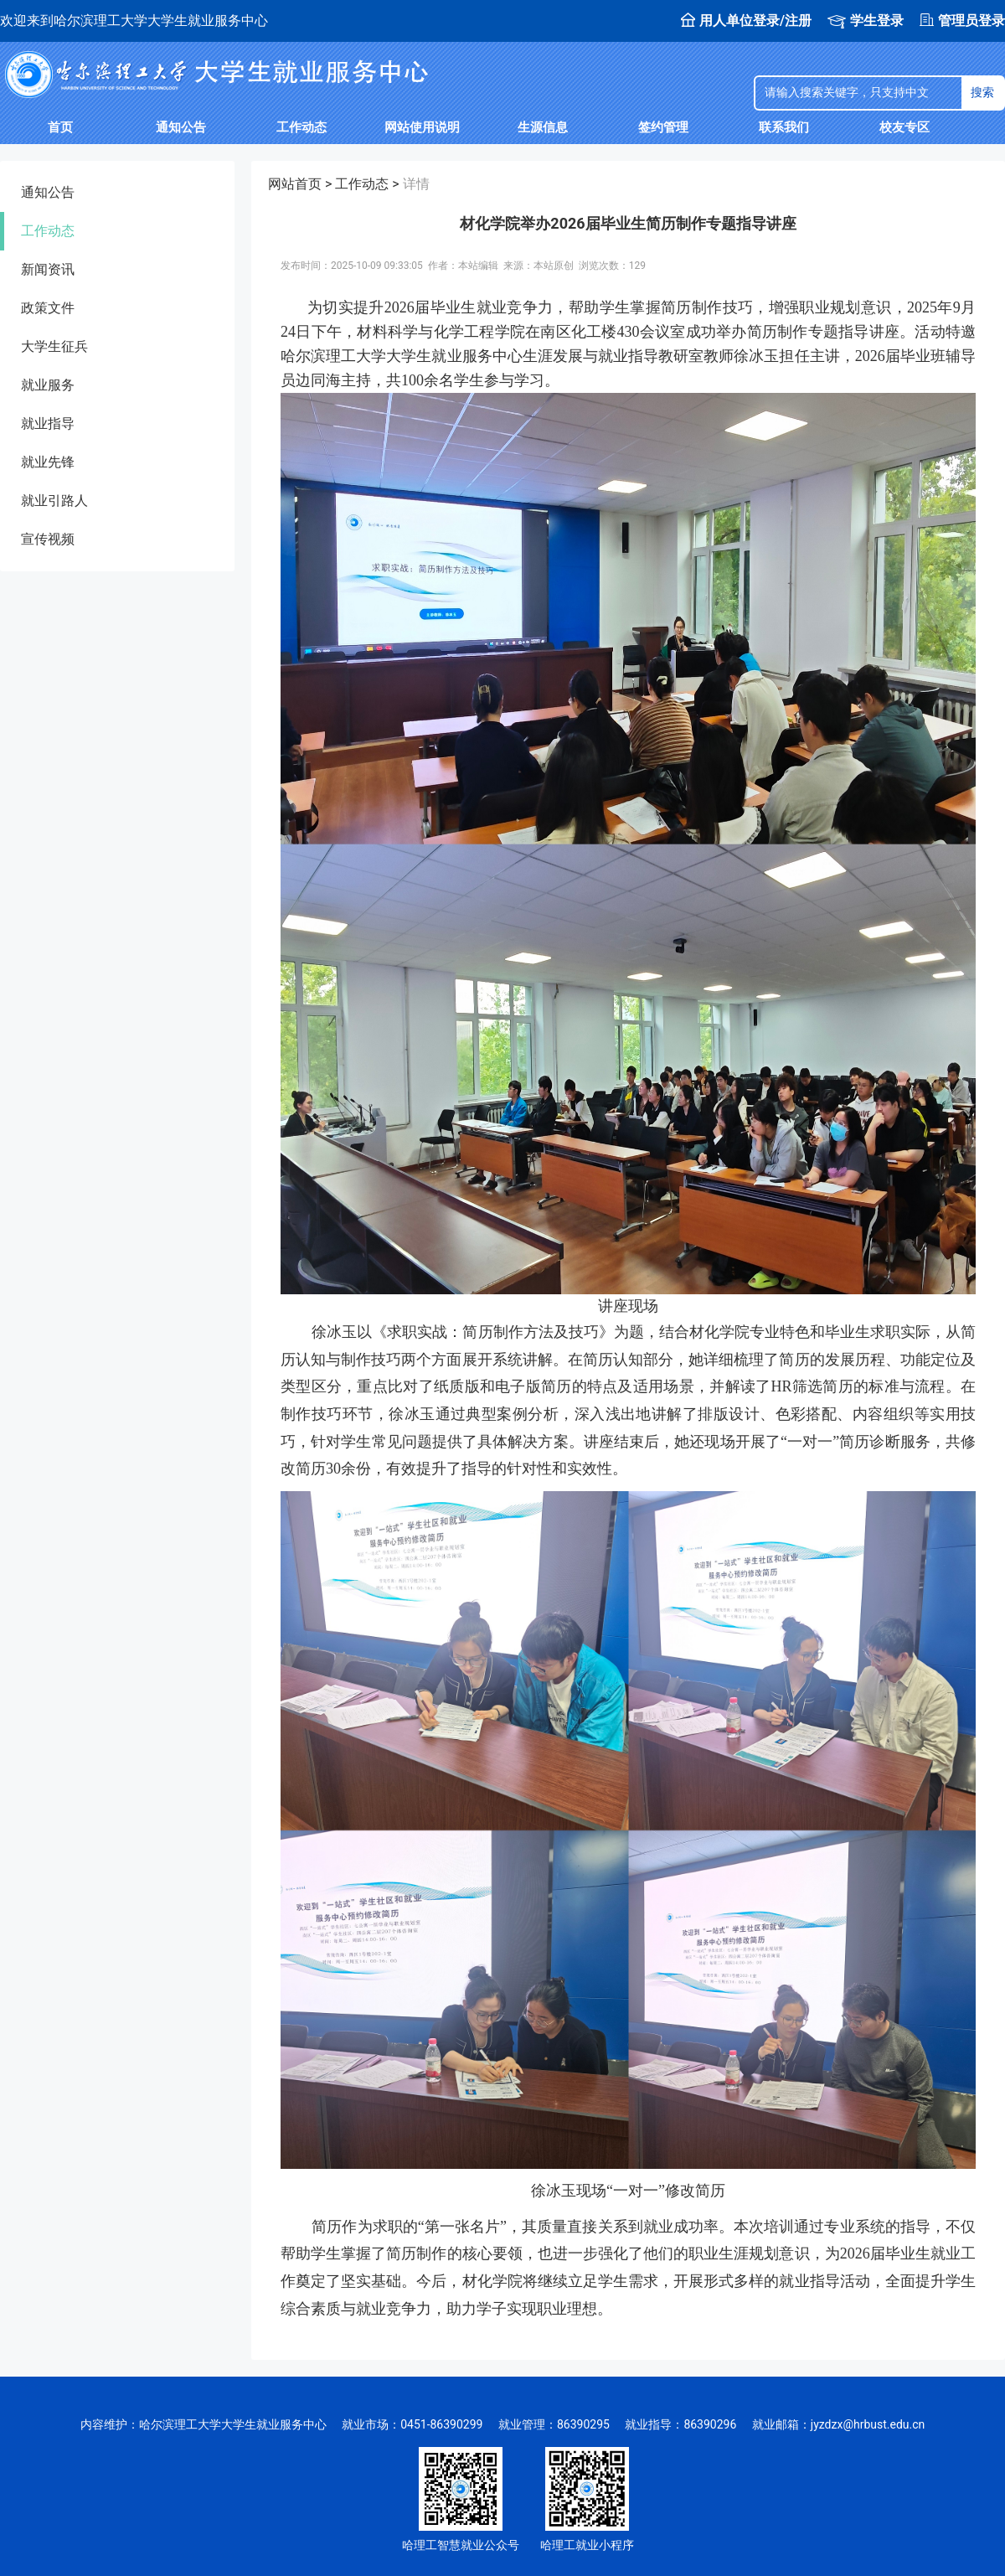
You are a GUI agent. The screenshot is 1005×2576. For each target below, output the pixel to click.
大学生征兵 (54, 346)
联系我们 (784, 127)
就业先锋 (48, 462)
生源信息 (543, 127)
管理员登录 (962, 20)
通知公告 (181, 127)
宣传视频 (48, 539)
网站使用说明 (422, 127)
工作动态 (301, 127)
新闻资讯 (48, 269)
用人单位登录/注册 (746, 20)
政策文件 (48, 308)
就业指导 (48, 423)
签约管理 (663, 127)
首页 (60, 127)
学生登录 (865, 20)
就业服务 (48, 385)
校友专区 (904, 127)
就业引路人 (54, 500)
